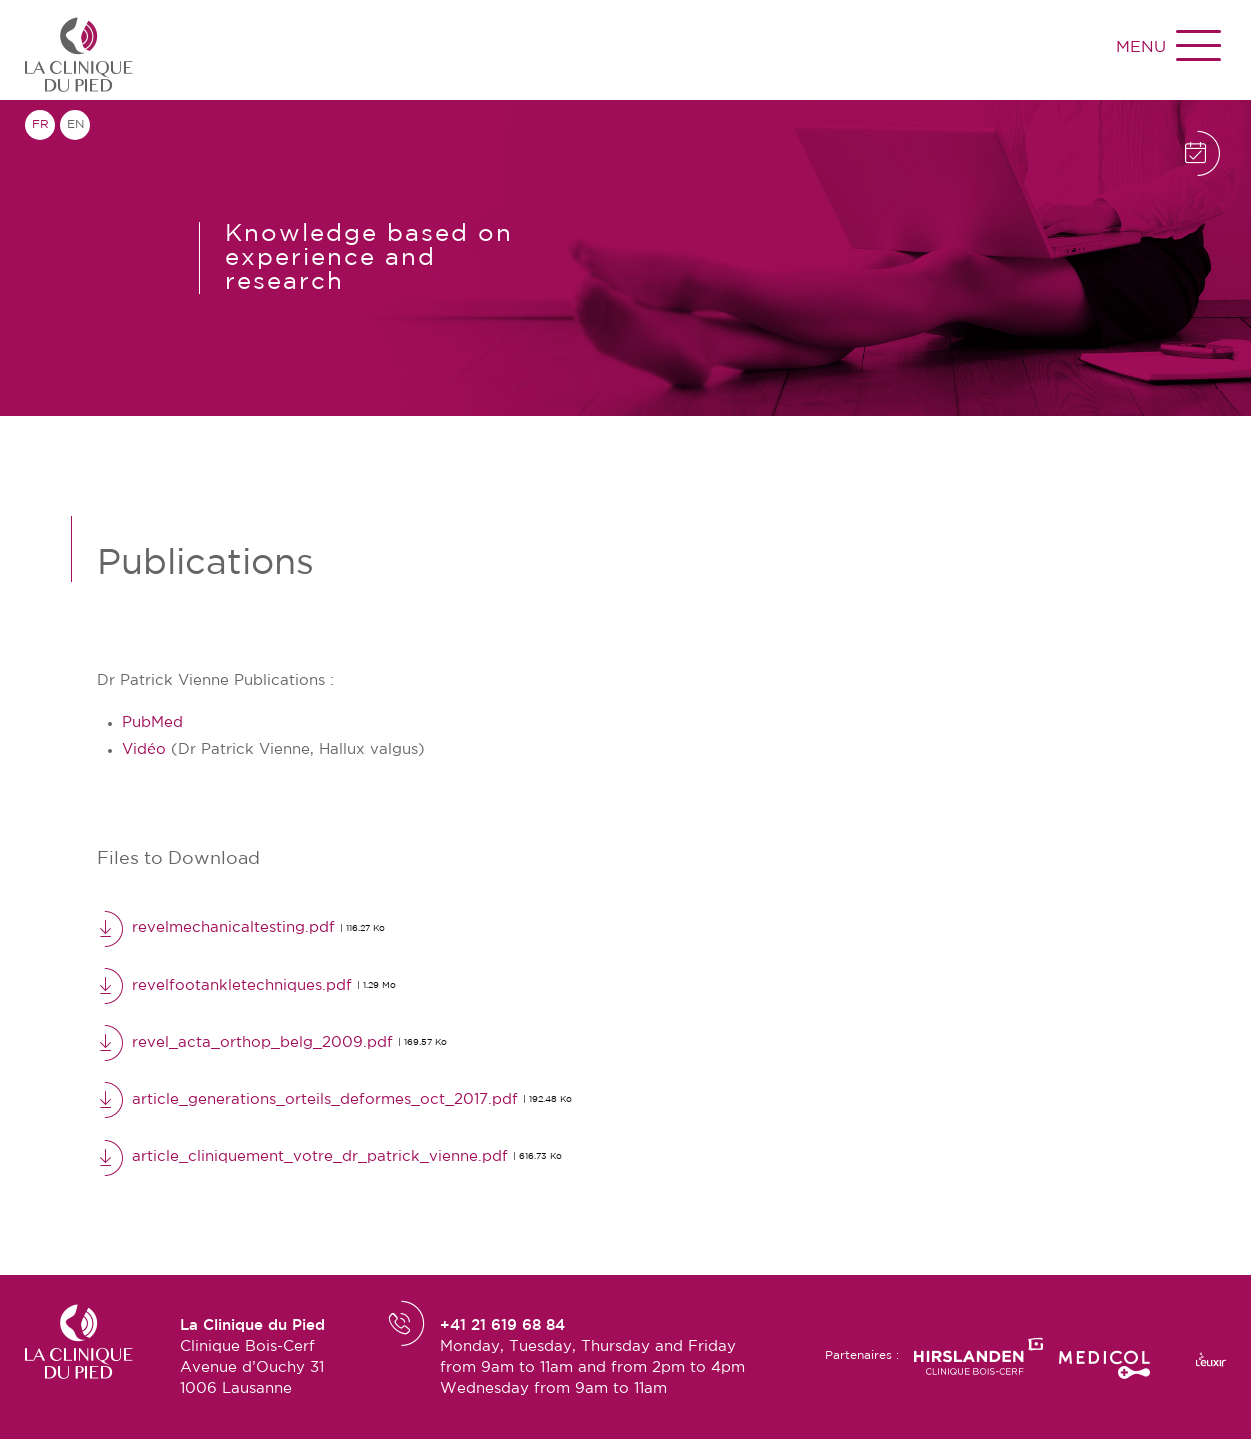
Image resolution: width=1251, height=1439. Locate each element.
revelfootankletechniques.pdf (246, 985)
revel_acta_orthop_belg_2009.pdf (272, 1042)
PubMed (152, 722)
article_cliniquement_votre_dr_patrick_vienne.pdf (329, 1157)
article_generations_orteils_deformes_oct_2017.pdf (334, 1099)
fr (40, 124)
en (75, 124)
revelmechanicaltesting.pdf (241, 928)
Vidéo (144, 749)
